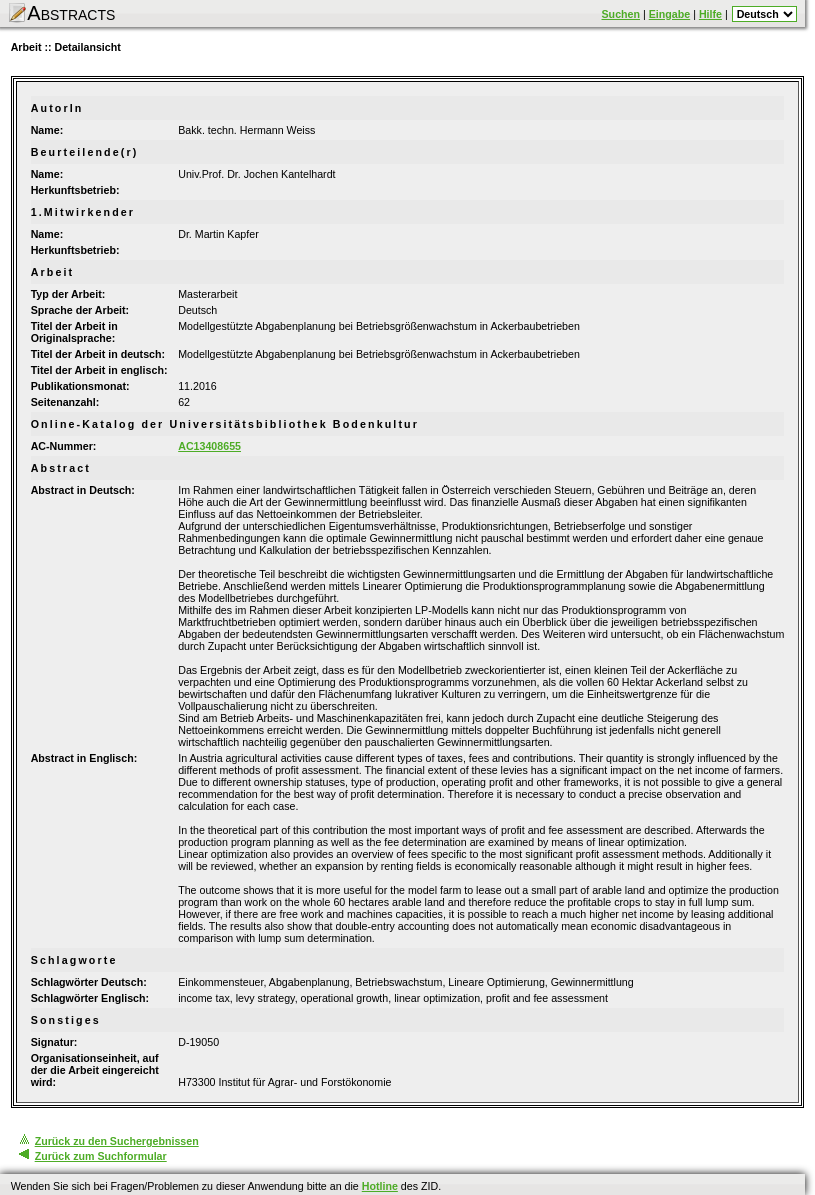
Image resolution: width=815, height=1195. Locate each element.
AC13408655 (209, 446)
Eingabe (669, 14)
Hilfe (710, 14)
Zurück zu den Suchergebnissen (117, 1141)
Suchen (621, 14)
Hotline (380, 1186)
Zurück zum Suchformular (101, 1156)
